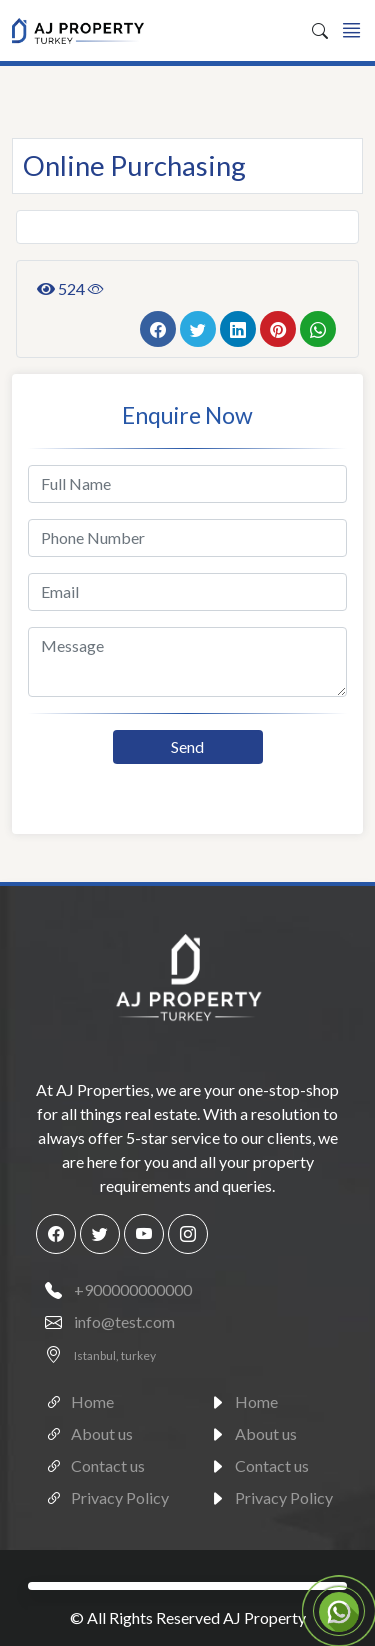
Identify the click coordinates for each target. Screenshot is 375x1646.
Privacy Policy (102, 1495)
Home (75, 1399)
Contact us (90, 1463)
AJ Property (264, 1617)
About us (84, 1431)
